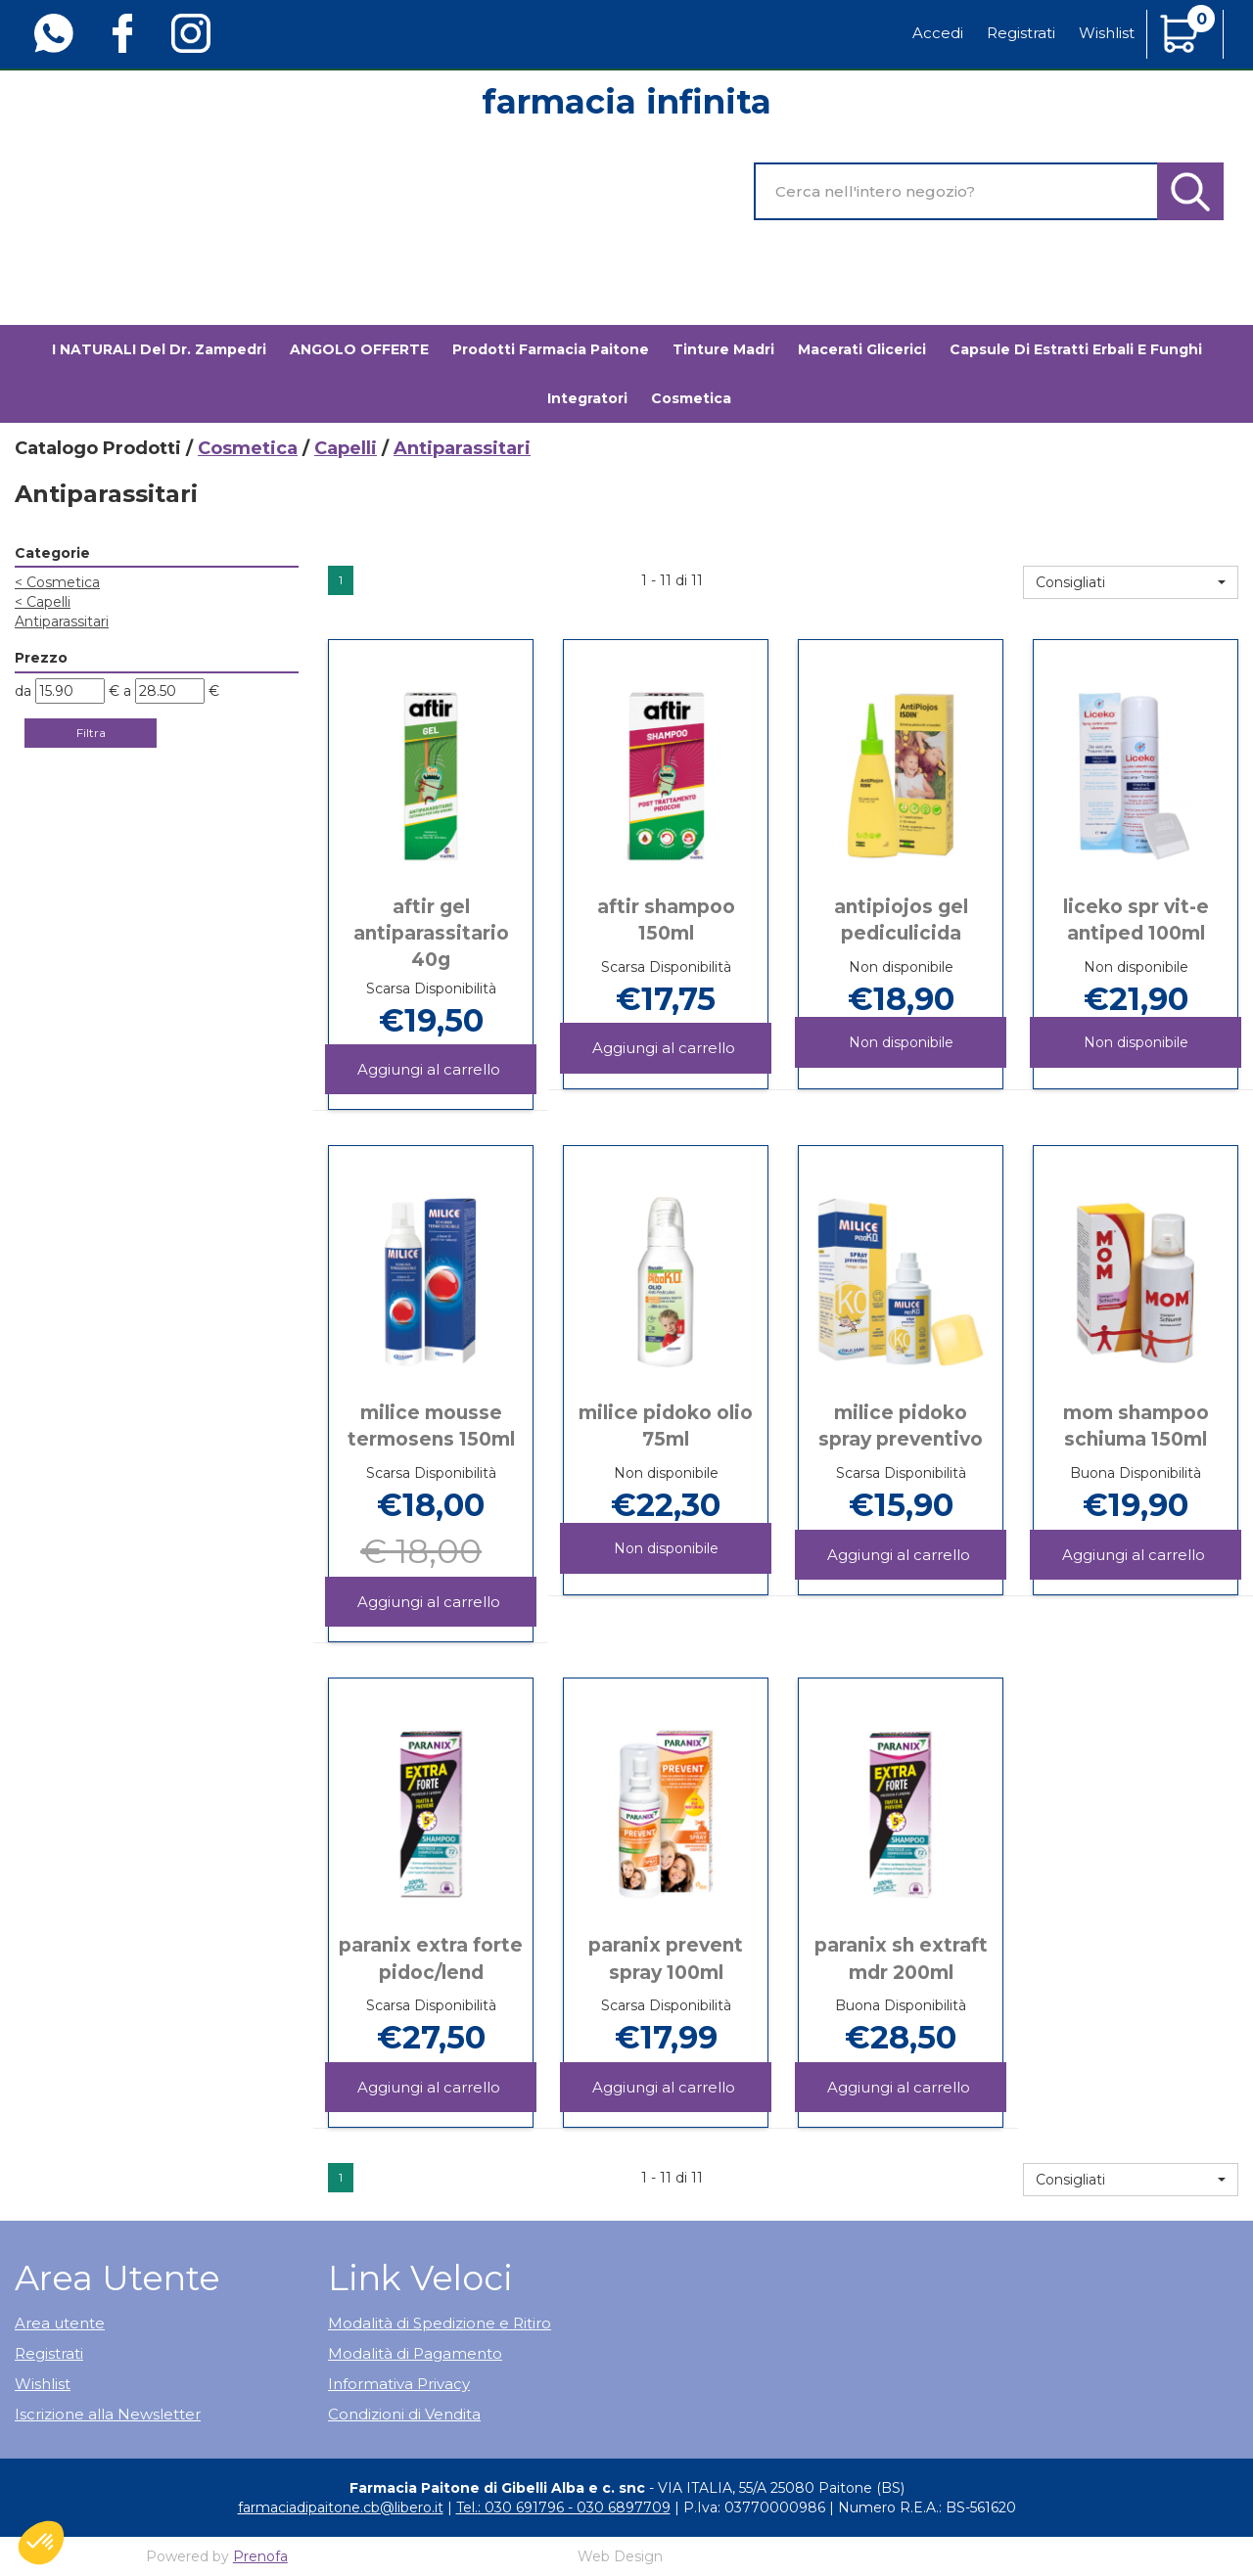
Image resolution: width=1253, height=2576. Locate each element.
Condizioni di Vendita (404, 2414)
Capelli (345, 448)
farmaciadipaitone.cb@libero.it (340, 2507)
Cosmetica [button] (691, 398)
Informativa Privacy (399, 2383)
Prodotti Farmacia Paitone (550, 349)
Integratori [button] (587, 398)
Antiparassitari (62, 621)
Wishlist (1107, 32)
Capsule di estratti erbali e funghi (1076, 349)
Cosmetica (248, 448)
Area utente (60, 2323)
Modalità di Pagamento (415, 2353)
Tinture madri (723, 349)
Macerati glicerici (862, 349)
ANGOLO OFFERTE (359, 349)
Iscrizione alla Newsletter (108, 2414)
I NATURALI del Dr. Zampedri (159, 349)
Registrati (1021, 32)
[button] (1130, 582)
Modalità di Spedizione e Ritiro (439, 2323)
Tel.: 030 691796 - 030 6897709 (563, 2507)
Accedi (937, 32)
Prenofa (260, 2556)
